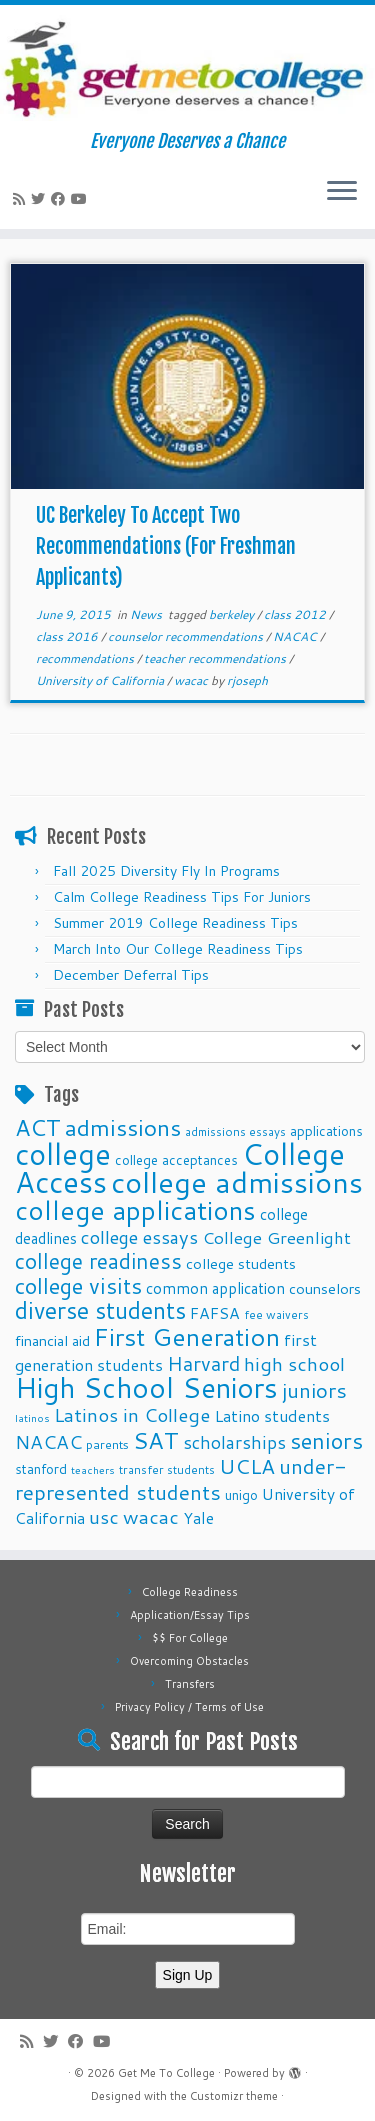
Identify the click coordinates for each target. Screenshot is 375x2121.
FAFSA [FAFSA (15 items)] (215, 1313)
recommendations (86, 658)
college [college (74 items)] (63, 1153)
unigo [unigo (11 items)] (241, 1494)
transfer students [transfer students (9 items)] (167, 1469)
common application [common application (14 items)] (215, 1288)
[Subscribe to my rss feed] (22, 199)
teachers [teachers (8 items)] (93, 1469)
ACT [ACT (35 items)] (38, 1127)
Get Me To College (166, 2073)
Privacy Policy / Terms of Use (189, 1707)
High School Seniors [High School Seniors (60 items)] (146, 1387)
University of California (101, 680)
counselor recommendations (187, 636)
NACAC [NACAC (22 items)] (48, 1441)
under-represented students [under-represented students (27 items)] (181, 1479)
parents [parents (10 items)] (107, 1444)
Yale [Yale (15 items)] (198, 1518)
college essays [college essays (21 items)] (139, 1237)
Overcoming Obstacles (189, 1661)
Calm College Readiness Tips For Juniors (182, 897)
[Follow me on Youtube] (82, 199)
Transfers (190, 1684)
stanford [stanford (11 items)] (41, 1468)
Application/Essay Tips (190, 1615)
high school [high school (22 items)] (294, 1363)
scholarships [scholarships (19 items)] (234, 1442)
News (147, 614)
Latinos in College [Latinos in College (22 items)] (132, 1414)
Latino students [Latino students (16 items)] (272, 1415)
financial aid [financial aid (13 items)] (52, 1340)
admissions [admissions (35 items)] (123, 1127)
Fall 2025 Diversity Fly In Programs (166, 871)
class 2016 (68, 636)
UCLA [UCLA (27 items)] (247, 1466)
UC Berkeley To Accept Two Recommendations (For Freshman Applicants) (166, 546)
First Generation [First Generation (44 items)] (187, 1336)
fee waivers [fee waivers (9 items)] (276, 1314)
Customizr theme (234, 2096)
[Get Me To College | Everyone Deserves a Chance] (187, 68)
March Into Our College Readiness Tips (178, 949)
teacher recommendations (216, 658)
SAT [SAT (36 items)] (156, 1440)
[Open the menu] (342, 193)
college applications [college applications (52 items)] (135, 1209)
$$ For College (190, 1638)
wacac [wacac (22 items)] (151, 1516)
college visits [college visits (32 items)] (78, 1285)
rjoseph (247, 680)
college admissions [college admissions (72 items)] (237, 1181)
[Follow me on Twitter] (41, 199)
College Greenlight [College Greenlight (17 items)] (276, 1237)
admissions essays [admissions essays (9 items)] (235, 1131)
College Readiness (190, 1592)
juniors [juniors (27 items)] (314, 1390)
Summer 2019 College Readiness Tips (175, 923)
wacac (192, 680)
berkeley (233, 614)
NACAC (296, 636)
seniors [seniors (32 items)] (326, 1440)
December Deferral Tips (131, 975)
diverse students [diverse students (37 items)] (100, 1310)
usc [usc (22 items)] (104, 1516)
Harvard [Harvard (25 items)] (203, 1363)
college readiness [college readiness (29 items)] (98, 1261)
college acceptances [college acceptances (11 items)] (176, 1159)
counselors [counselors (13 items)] (325, 1288)
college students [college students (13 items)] (241, 1263)
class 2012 (296, 614)
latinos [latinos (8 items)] (32, 1417)
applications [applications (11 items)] (326, 1130)
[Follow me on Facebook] (61, 199)
